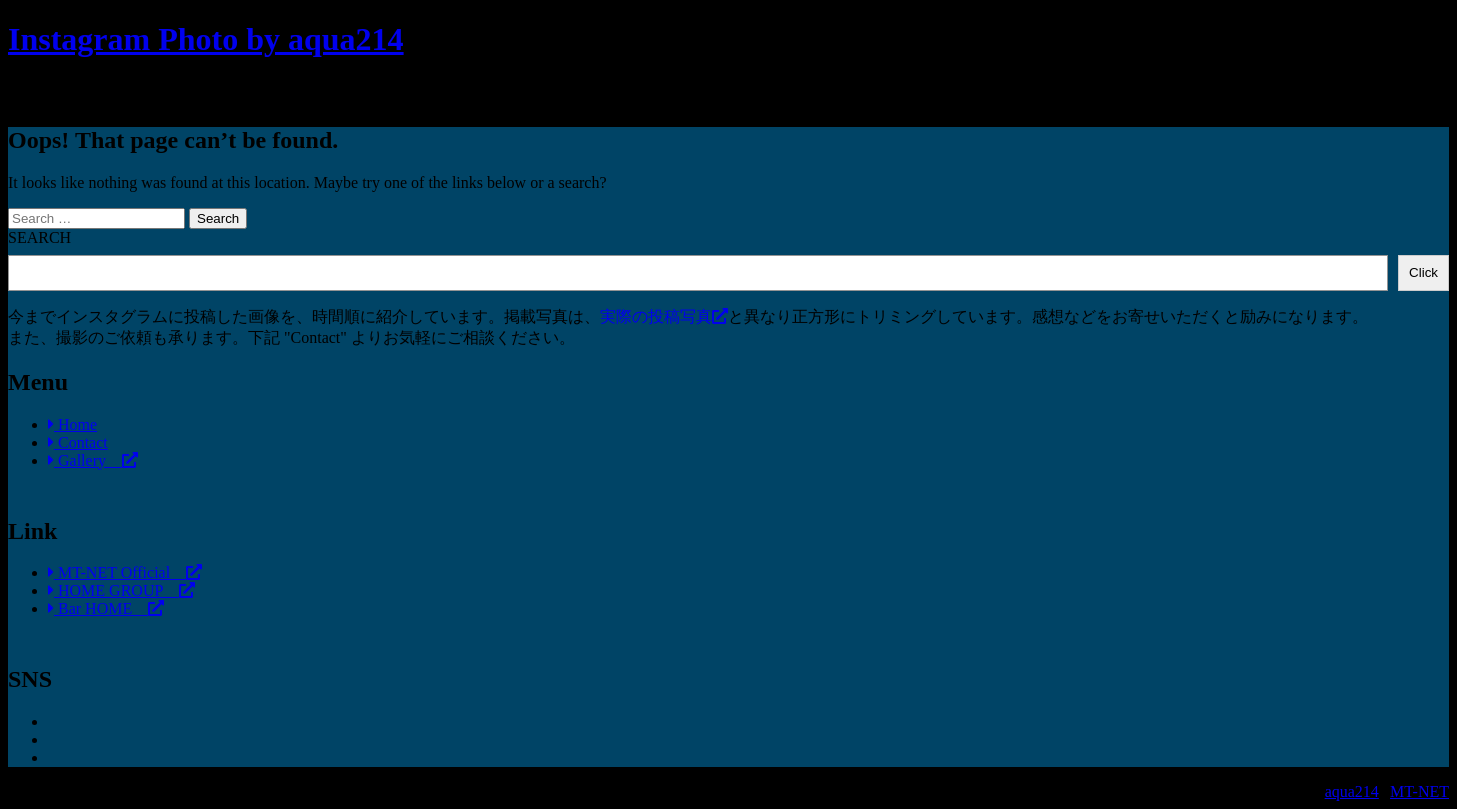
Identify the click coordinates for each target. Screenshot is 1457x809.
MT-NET (1419, 791)
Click (1423, 272)
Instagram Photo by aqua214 (206, 39)
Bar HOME (106, 608)
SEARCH (39, 237)
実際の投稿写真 (664, 316)
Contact (78, 442)
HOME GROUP (121, 590)
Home (72, 424)
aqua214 (1352, 791)
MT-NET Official (125, 572)
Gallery (93, 460)
